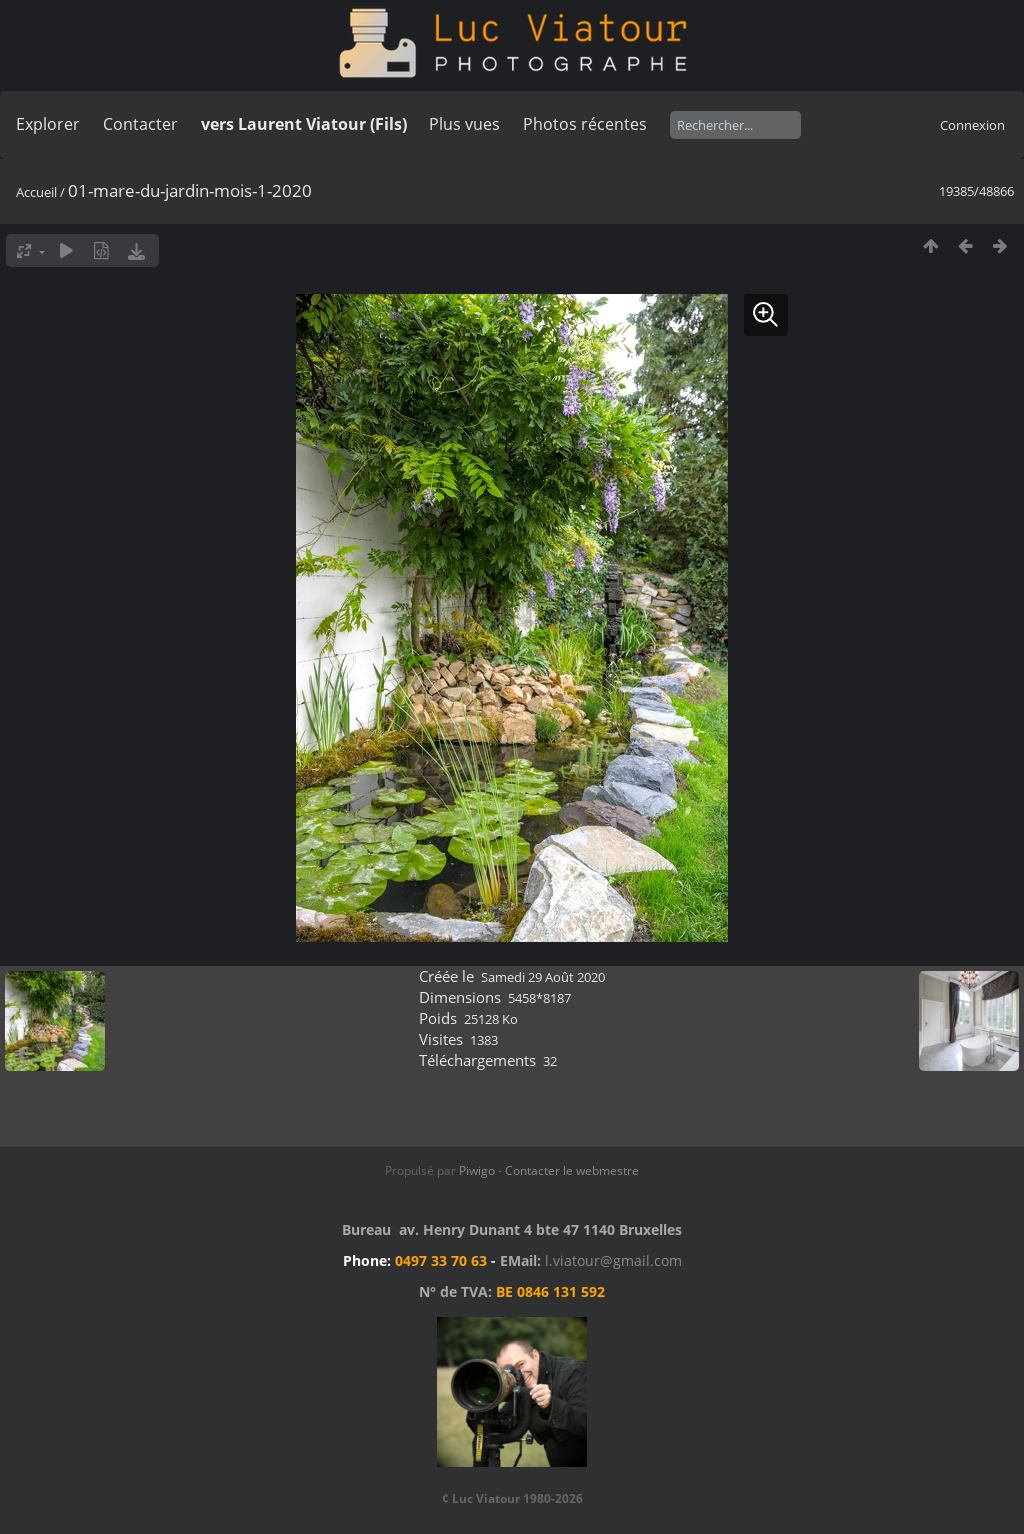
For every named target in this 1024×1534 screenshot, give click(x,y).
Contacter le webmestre (572, 1170)
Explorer (48, 124)
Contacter (140, 124)
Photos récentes (585, 124)
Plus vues (464, 124)
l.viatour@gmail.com (613, 1260)
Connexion (972, 125)
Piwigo (477, 1170)
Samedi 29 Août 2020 (543, 977)
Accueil (36, 192)
